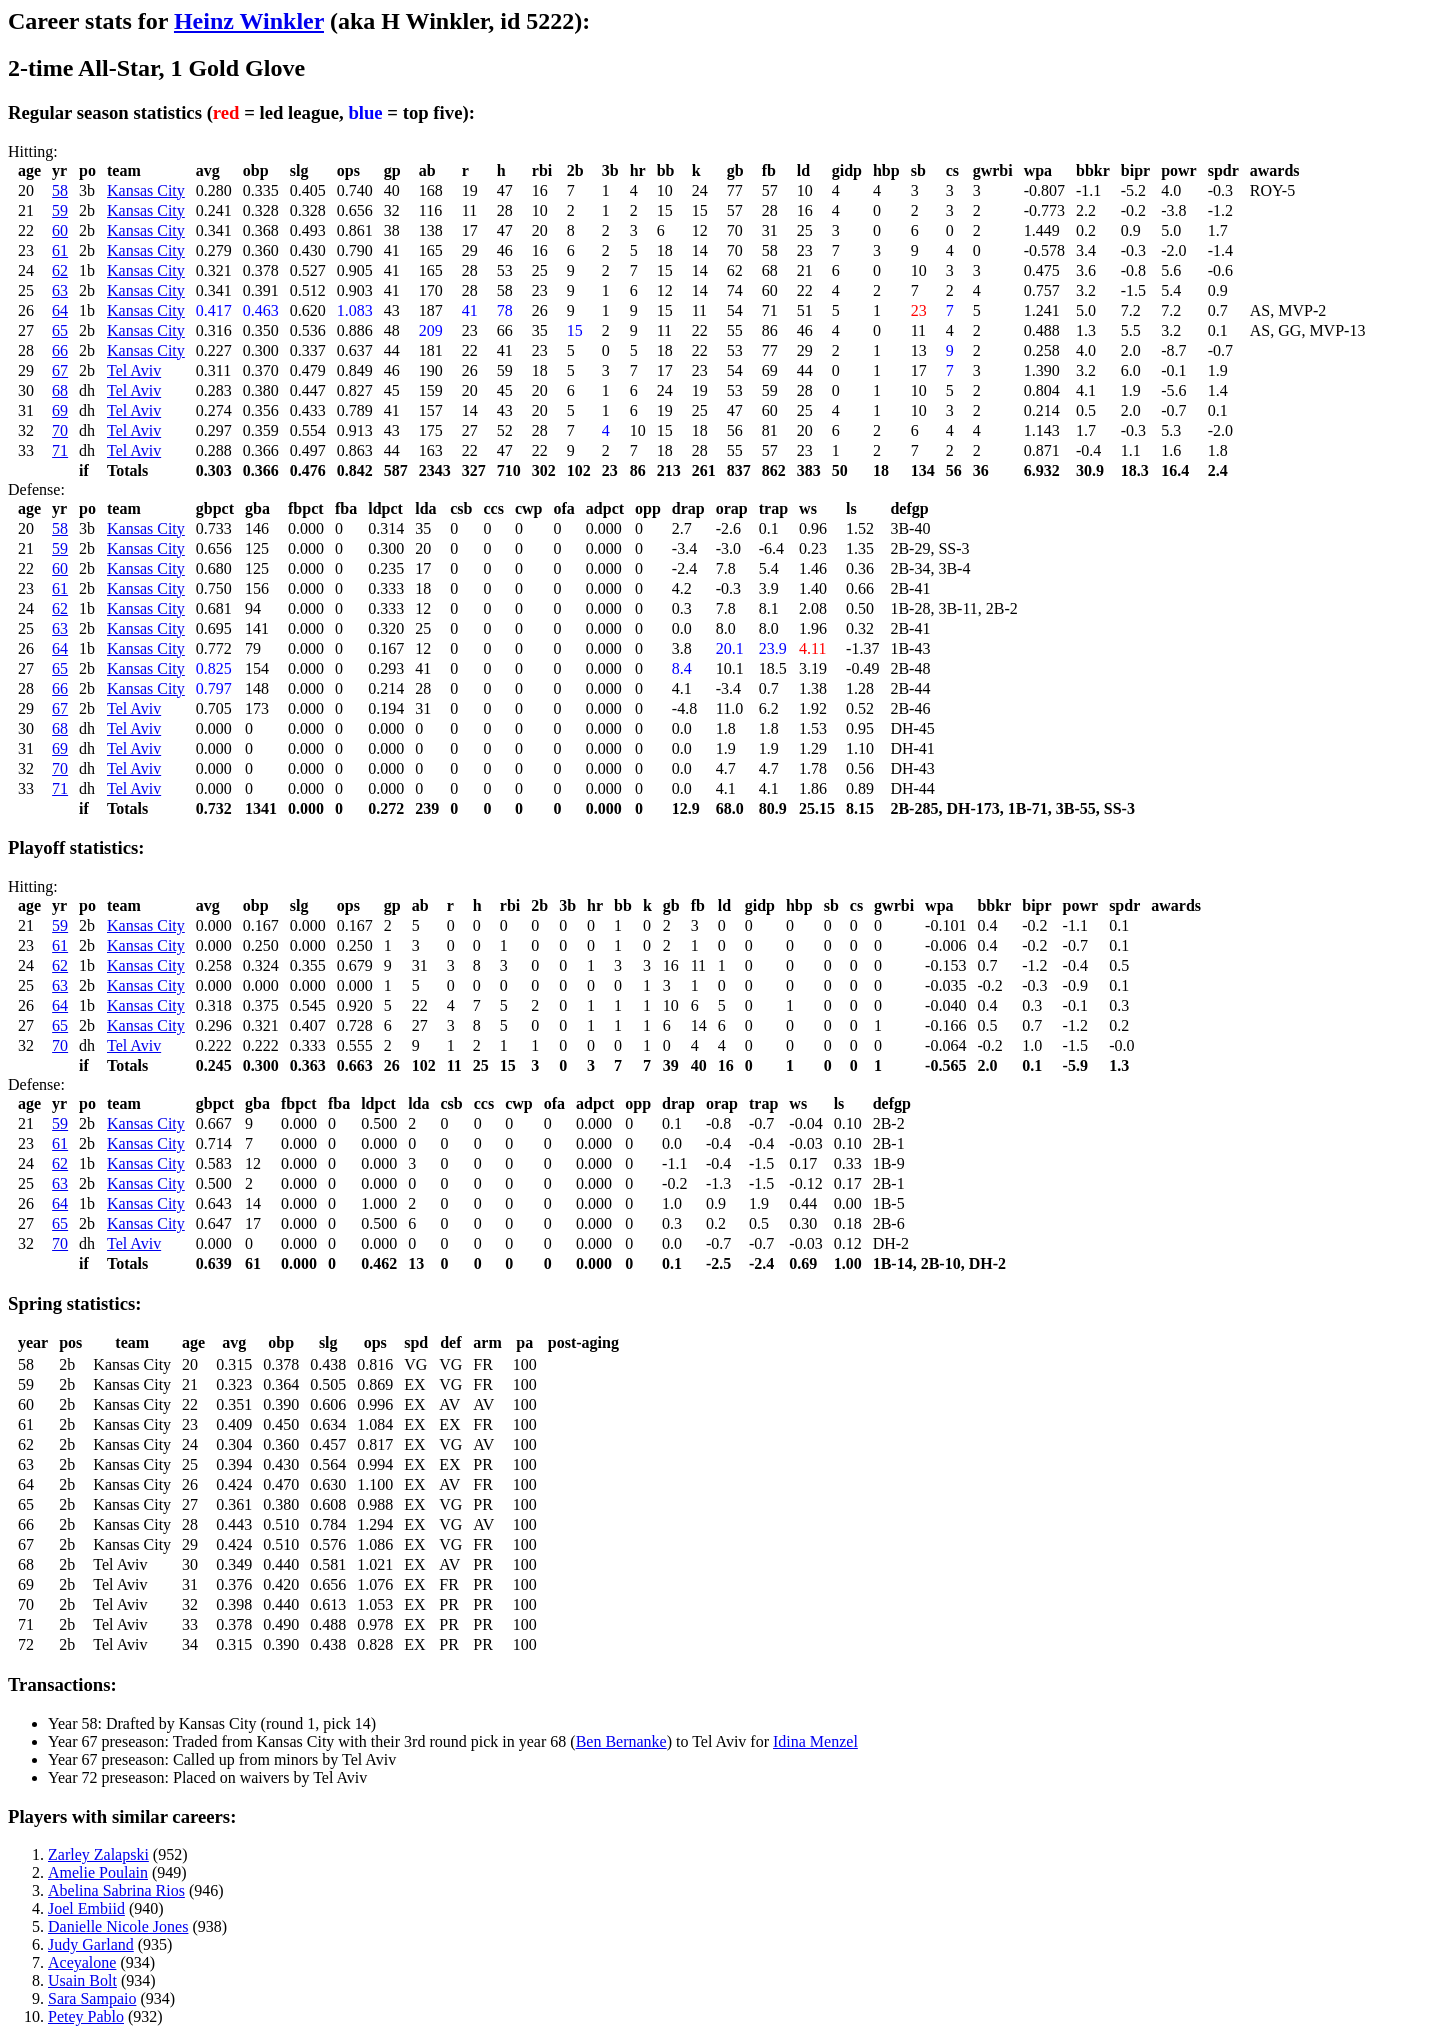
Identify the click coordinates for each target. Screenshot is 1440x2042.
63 (60, 290)
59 (60, 210)
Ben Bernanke (621, 1741)
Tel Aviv (134, 370)
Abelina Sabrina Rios (116, 1890)
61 (60, 250)
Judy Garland (91, 1944)
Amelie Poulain (98, 1872)
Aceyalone (82, 1962)
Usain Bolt (82, 1980)
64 (60, 310)
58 (60, 190)
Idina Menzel (815, 1741)
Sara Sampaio (92, 1998)
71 (60, 450)
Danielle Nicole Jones (118, 1926)
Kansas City (146, 190)
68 (60, 390)
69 (60, 410)
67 (60, 370)
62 (60, 270)
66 (60, 350)
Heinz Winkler (249, 21)
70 (60, 430)
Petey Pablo (86, 2016)
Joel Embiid (86, 1908)
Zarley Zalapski (98, 1854)
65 (60, 330)
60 (60, 230)
